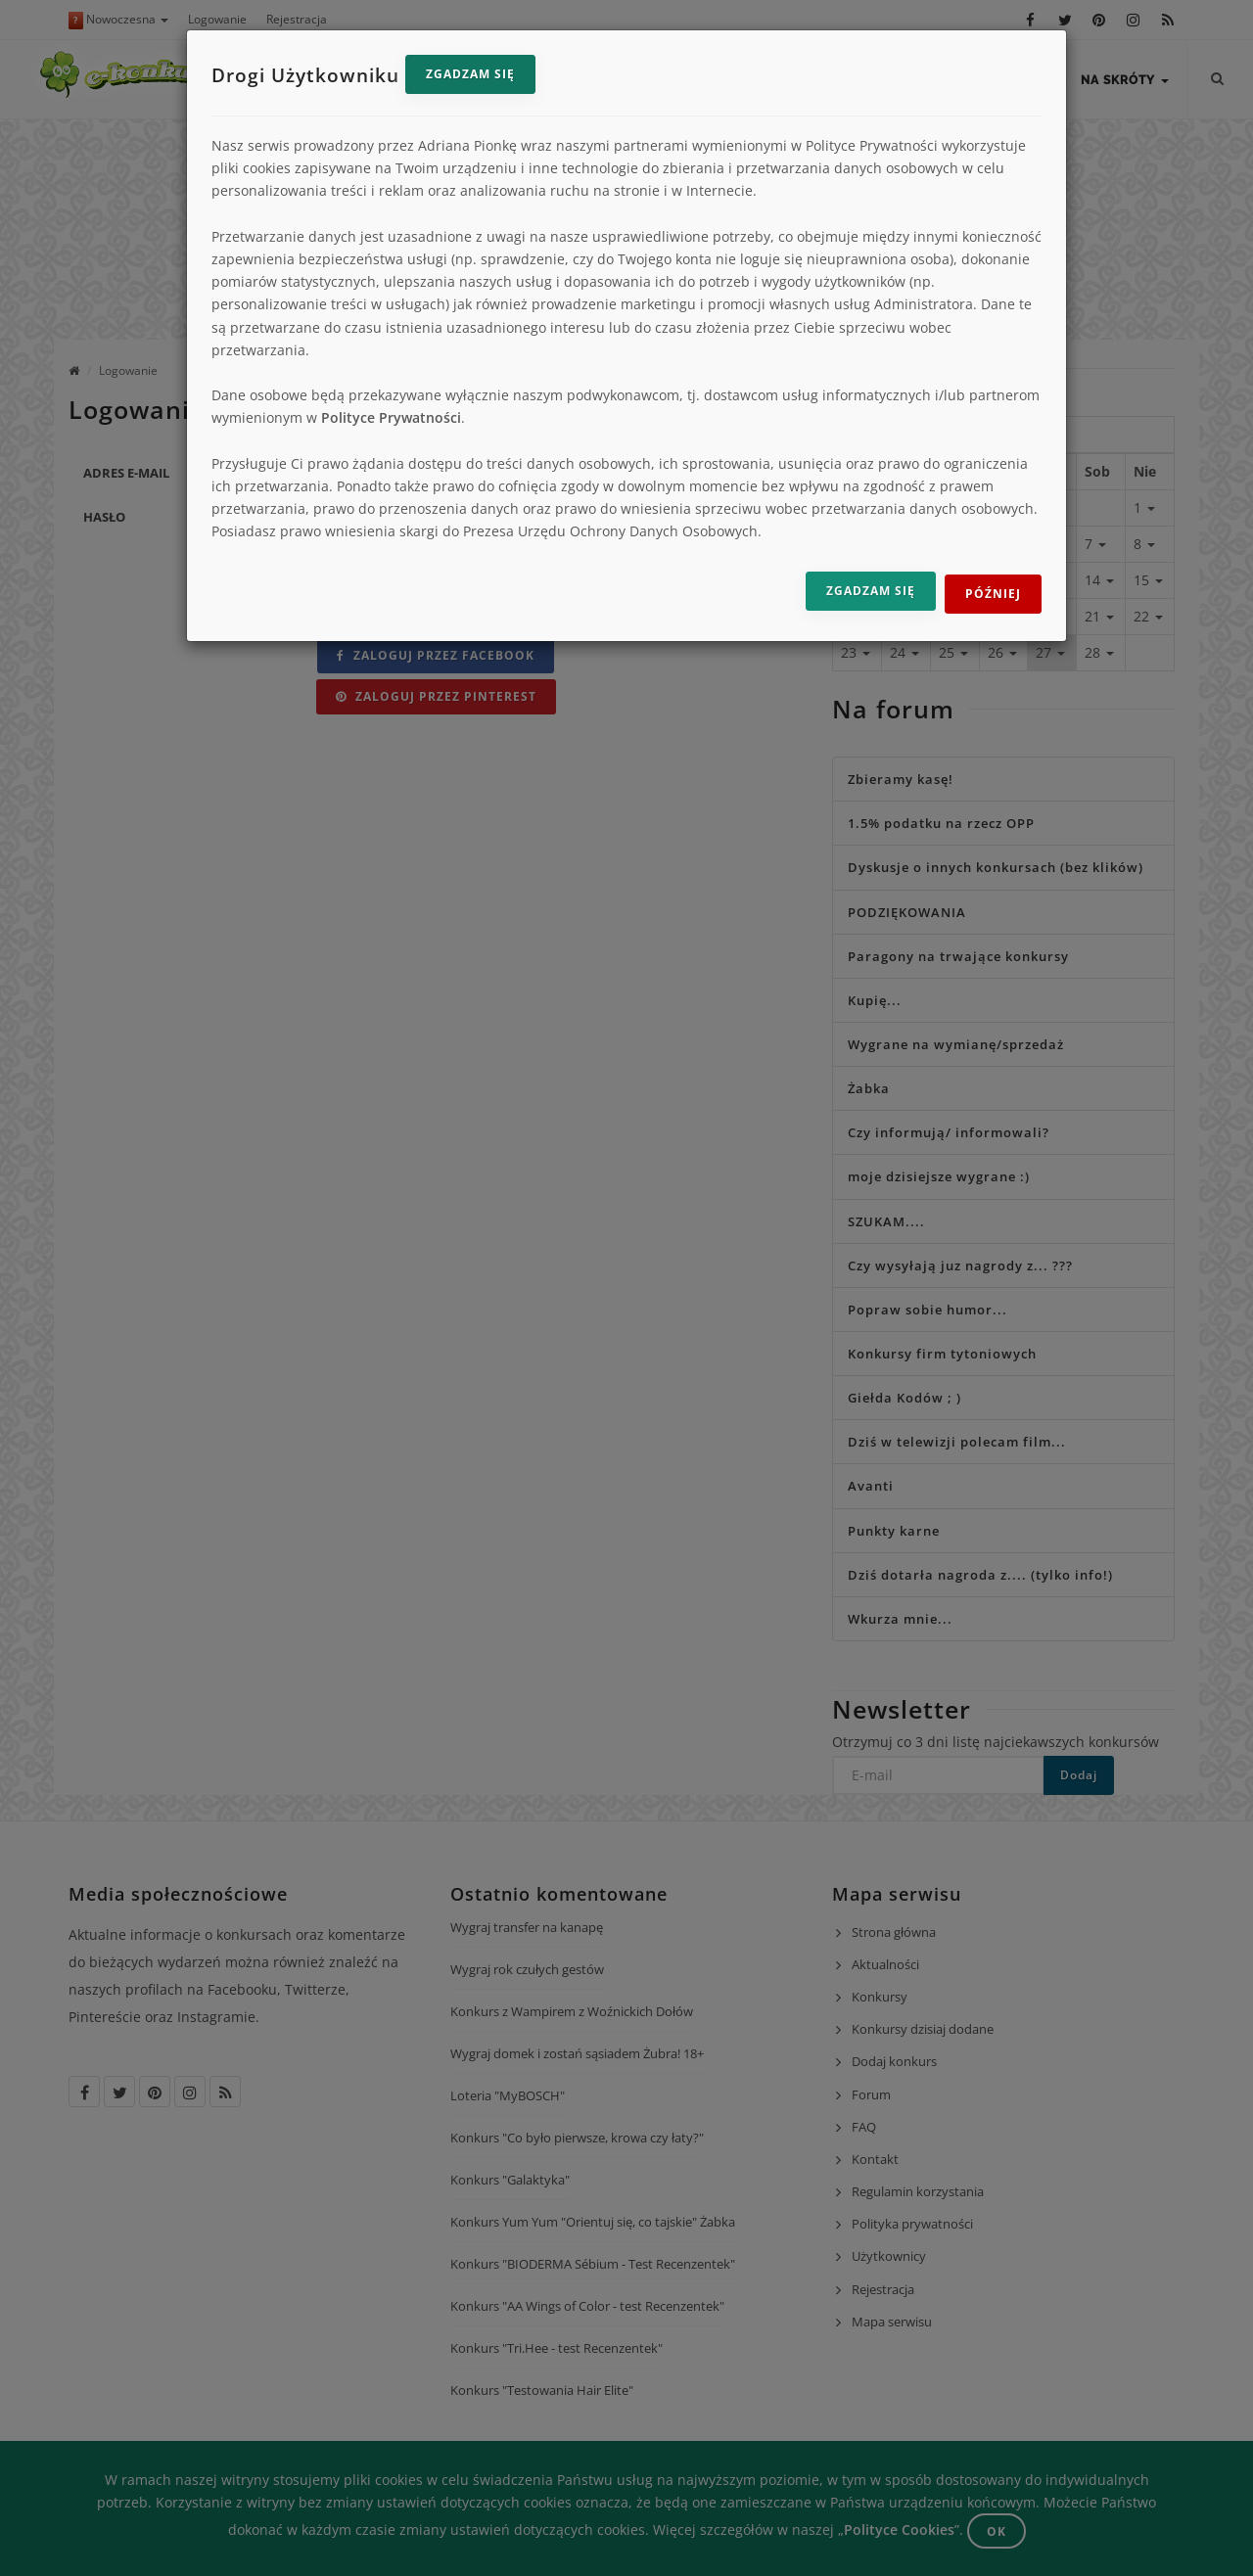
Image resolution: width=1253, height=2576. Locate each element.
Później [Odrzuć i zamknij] (993, 593)
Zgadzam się (470, 74)
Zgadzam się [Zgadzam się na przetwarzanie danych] (870, 590)
